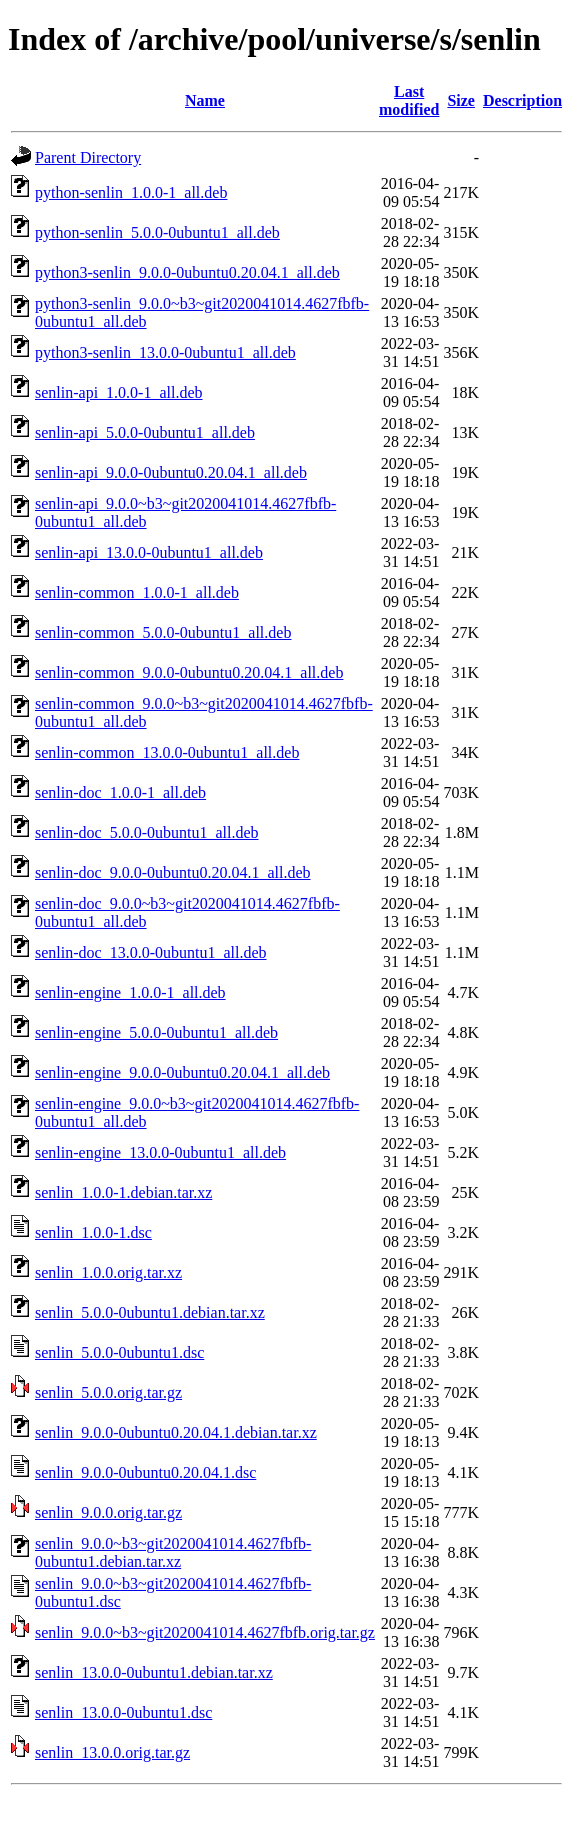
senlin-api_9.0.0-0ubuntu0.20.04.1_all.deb (171, 472)
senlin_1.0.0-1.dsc (93, 1232)
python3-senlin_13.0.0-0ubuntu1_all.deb (165, 352)
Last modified (409, 100)
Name (205, 100)
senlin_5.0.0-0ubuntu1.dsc (119, 1352)
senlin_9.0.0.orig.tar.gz (108, 1512)
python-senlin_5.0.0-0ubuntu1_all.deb (157, 232)
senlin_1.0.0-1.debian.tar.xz (123, 1192)
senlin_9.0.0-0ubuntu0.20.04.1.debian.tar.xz (176, 1432)
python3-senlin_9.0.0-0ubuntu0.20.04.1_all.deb (187, 272)
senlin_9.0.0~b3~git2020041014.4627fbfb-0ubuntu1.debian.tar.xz (173, 1552)
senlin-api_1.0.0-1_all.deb (119, 392)
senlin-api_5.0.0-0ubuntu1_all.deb (145, 432)
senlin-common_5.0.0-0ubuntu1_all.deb (163, 632)
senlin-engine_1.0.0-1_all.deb (130, 992)
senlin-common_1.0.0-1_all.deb (137, 592)
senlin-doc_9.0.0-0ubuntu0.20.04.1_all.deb (173, 872)
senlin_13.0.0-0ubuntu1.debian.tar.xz (154, 1672)
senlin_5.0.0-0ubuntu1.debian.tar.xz (150, 1312)
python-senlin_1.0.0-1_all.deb (131, 192)
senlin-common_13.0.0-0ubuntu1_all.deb (167, 752)
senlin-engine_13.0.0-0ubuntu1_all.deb (160, 1152)
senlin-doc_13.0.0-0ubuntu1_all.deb (151, 952)
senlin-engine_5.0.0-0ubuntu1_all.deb (156, 1032)
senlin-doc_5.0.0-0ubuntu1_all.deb (147, 832)
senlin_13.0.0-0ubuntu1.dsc (123, 1712)
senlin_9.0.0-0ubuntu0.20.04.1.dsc (145, 1472)
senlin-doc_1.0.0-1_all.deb (120, 792)
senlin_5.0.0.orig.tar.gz (108, 1392)
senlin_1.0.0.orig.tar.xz (108, 1272)
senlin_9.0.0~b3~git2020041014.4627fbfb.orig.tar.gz (205, 1632)
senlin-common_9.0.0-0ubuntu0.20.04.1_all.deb (189, 672)
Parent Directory (88, 157)
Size (461, 100)
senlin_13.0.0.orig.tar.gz (112, 1752)
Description (522, 100)
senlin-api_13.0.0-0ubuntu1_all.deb (149, 552)
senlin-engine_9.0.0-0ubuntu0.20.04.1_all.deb (182, 1072)
